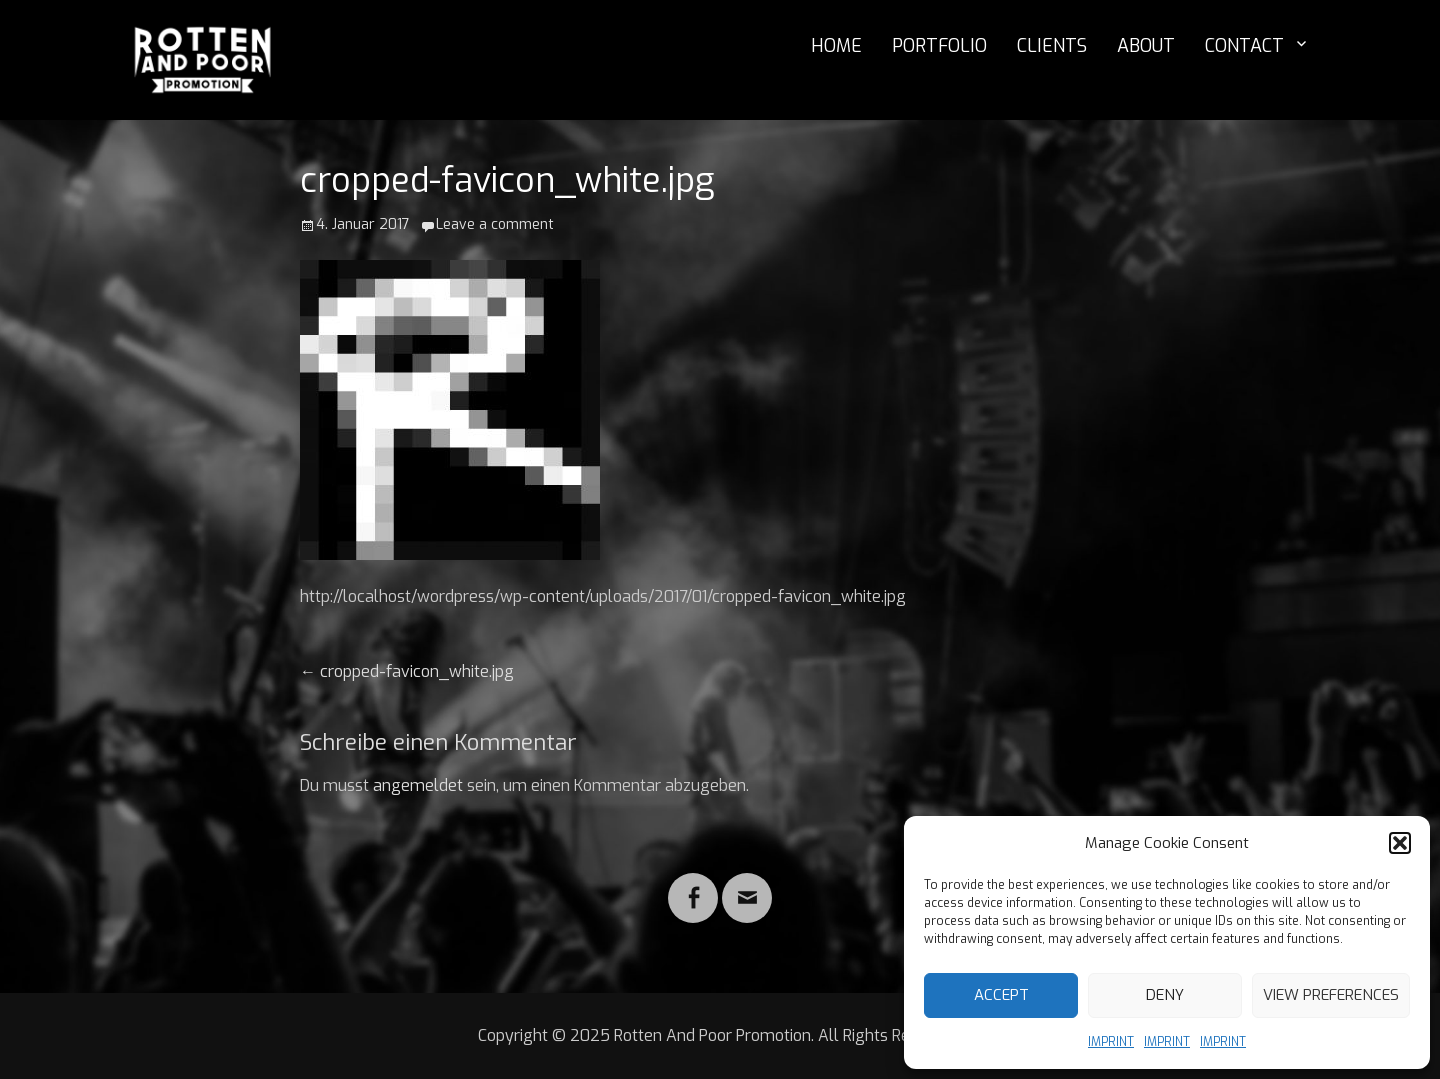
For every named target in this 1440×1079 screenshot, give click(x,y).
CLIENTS (1052, 46)
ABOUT (1146, 46)
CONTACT (1244, 46)
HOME (836, 46)
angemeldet (418, 785)
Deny (1165, 995)
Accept (1001, 995)
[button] (1400, 843)
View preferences (1331, 995)
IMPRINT (1111, 1042)
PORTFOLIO (939, 46)
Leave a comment (495, 224)
